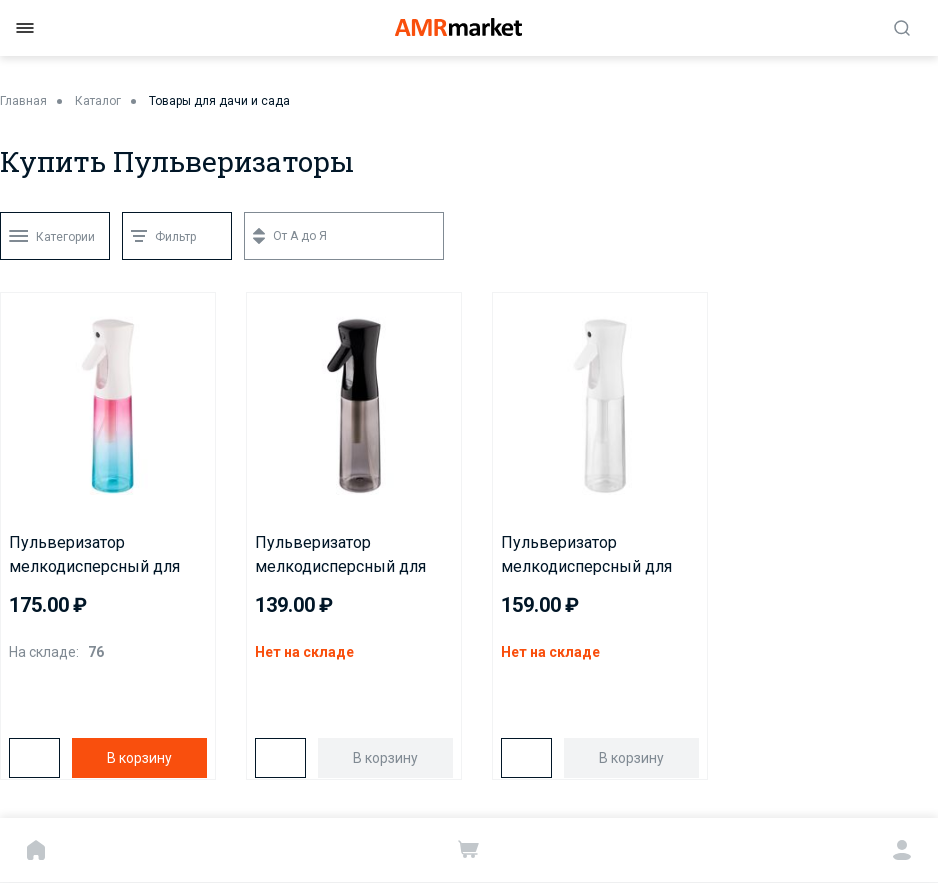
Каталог (98, 101)
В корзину (139, 758)
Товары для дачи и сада (219, 101)
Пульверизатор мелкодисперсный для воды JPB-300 (340, 556)
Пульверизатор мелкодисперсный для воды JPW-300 (586, 556)
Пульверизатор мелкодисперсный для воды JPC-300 (94, 556)
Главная (23, 101)
